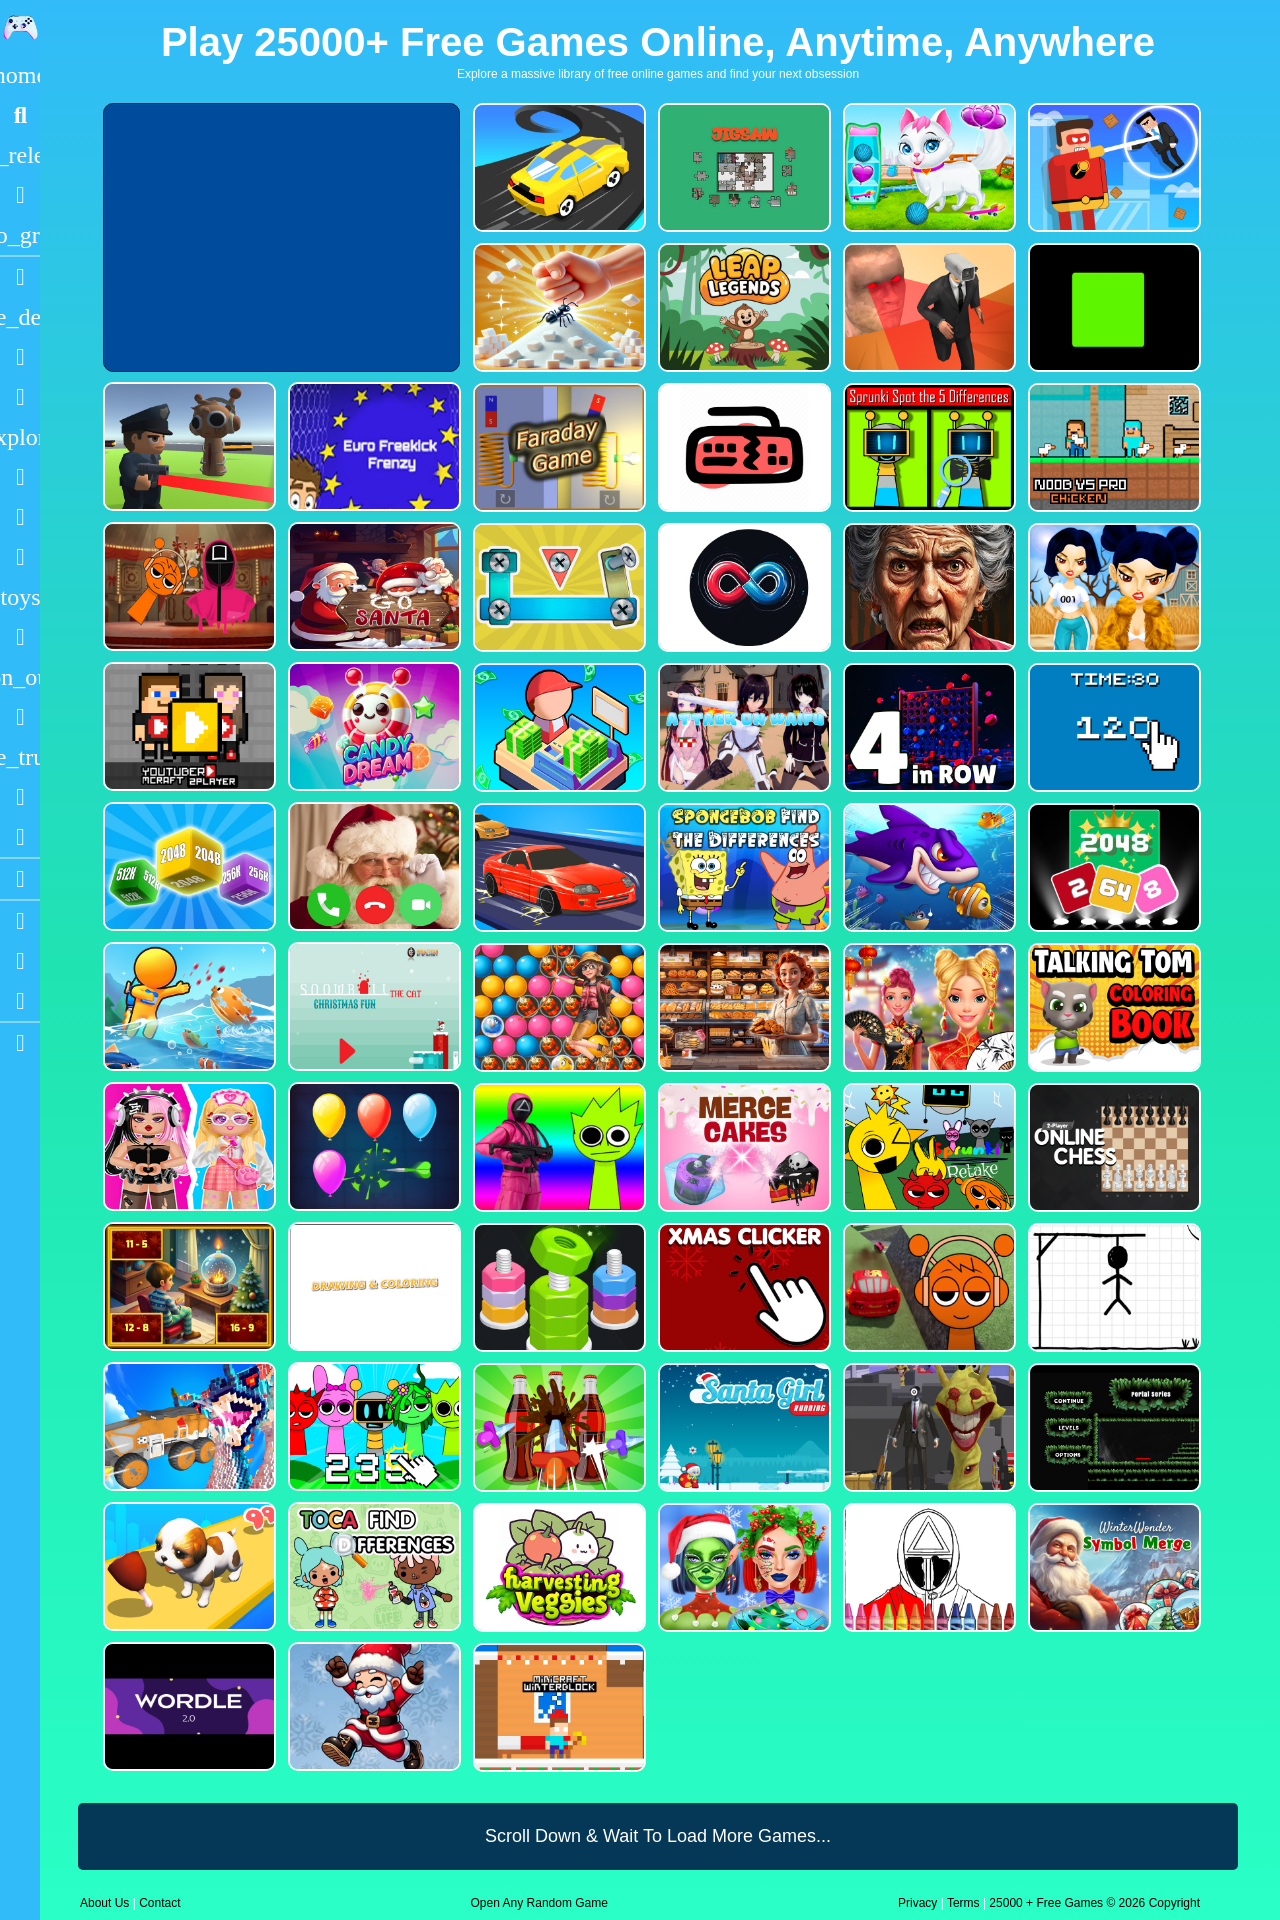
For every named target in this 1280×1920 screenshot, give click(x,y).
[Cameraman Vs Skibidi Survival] (927, 307)
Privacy (917, 1903)
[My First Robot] (187, 1146)
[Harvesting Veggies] (557, 1567)
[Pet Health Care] (927, 167)
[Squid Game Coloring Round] (927, 1567)
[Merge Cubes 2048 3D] (187, 866)
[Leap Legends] (742, 307)
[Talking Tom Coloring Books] (1112, 1007)
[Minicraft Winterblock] (557, 1707)
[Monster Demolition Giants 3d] (187, 1426)
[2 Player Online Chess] (1112, 1147)
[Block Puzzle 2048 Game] (1112, 867)
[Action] (20, 317)
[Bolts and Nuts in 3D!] (557, 587)
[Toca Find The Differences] (372, 1566)
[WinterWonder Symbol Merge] (1112, 1567)
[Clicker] (20, 837)
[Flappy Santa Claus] (372, 1706)
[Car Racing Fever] (557, 867)
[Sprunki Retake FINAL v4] (927, 1147)
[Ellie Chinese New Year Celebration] (927, 1007)
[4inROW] (927, 727)
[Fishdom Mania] (927, 867)
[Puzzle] (20, 357)
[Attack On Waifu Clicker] (742, 727)
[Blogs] (20, 879)
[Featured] (20, 235)
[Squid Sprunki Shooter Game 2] (557, 1147)
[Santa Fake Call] (372, 866)
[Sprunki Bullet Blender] (187, 446)
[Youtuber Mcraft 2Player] (187, 726)
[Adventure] (20, 437)
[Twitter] (20, 1001)
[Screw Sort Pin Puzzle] (557, 1427)
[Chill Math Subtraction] (187, 1286)
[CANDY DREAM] (372, 726)
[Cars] (20, 597)
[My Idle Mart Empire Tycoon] (557, 727)
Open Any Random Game (539, 1903)
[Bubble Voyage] (557, 1007)
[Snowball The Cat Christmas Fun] (372, 1006)
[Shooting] (20, 477)
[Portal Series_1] (1112, 1427)
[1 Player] (20, 677)
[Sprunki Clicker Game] (372, 1426)
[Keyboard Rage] (742, 447)
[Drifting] (20, 797)
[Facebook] (20, 961)
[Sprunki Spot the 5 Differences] (927, 447)
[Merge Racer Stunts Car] (557, 167)
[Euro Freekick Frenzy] (372, 446)
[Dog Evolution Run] (187, 1566)
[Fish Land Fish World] (187, 1006)
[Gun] (20, 637)
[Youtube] (20, 921)
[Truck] (20, 757)
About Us (104, 1903)
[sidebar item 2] (20, 1043)
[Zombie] (20, 517)
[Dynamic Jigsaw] (742, 167)
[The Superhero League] (1112, 167)
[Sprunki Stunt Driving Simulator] (927, 1287)
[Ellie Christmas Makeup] (742, 1567)
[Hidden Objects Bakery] (742, 1007)
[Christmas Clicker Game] (742, 1287)
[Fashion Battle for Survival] (1112, 587)
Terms (963, 1903)
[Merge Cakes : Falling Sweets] (742, 1147)
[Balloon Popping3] (372, 1146)
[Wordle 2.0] (187, 1706)
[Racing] (20, 277)
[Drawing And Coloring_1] (372, 1286)
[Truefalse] (1112, 307)
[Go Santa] (372, 586)
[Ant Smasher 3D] (557, 307)
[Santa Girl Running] (742, 1427)
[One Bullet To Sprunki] (927, 1427)
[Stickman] (20, 557)
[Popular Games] (20, 195)
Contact (159, 1903)
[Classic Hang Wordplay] (1112, 1287)
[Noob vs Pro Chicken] (1112, 447)
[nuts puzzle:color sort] (557, 1287)
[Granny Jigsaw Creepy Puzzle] (927, 587)
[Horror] (20, 717)
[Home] (20, 75)
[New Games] (20, 155)
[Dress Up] (20, 397)
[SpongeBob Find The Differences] (742, 867)
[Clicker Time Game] (1112, 727)
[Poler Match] (742, 587)
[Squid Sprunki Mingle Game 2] (187, 586)
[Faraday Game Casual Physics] (557, 447)
